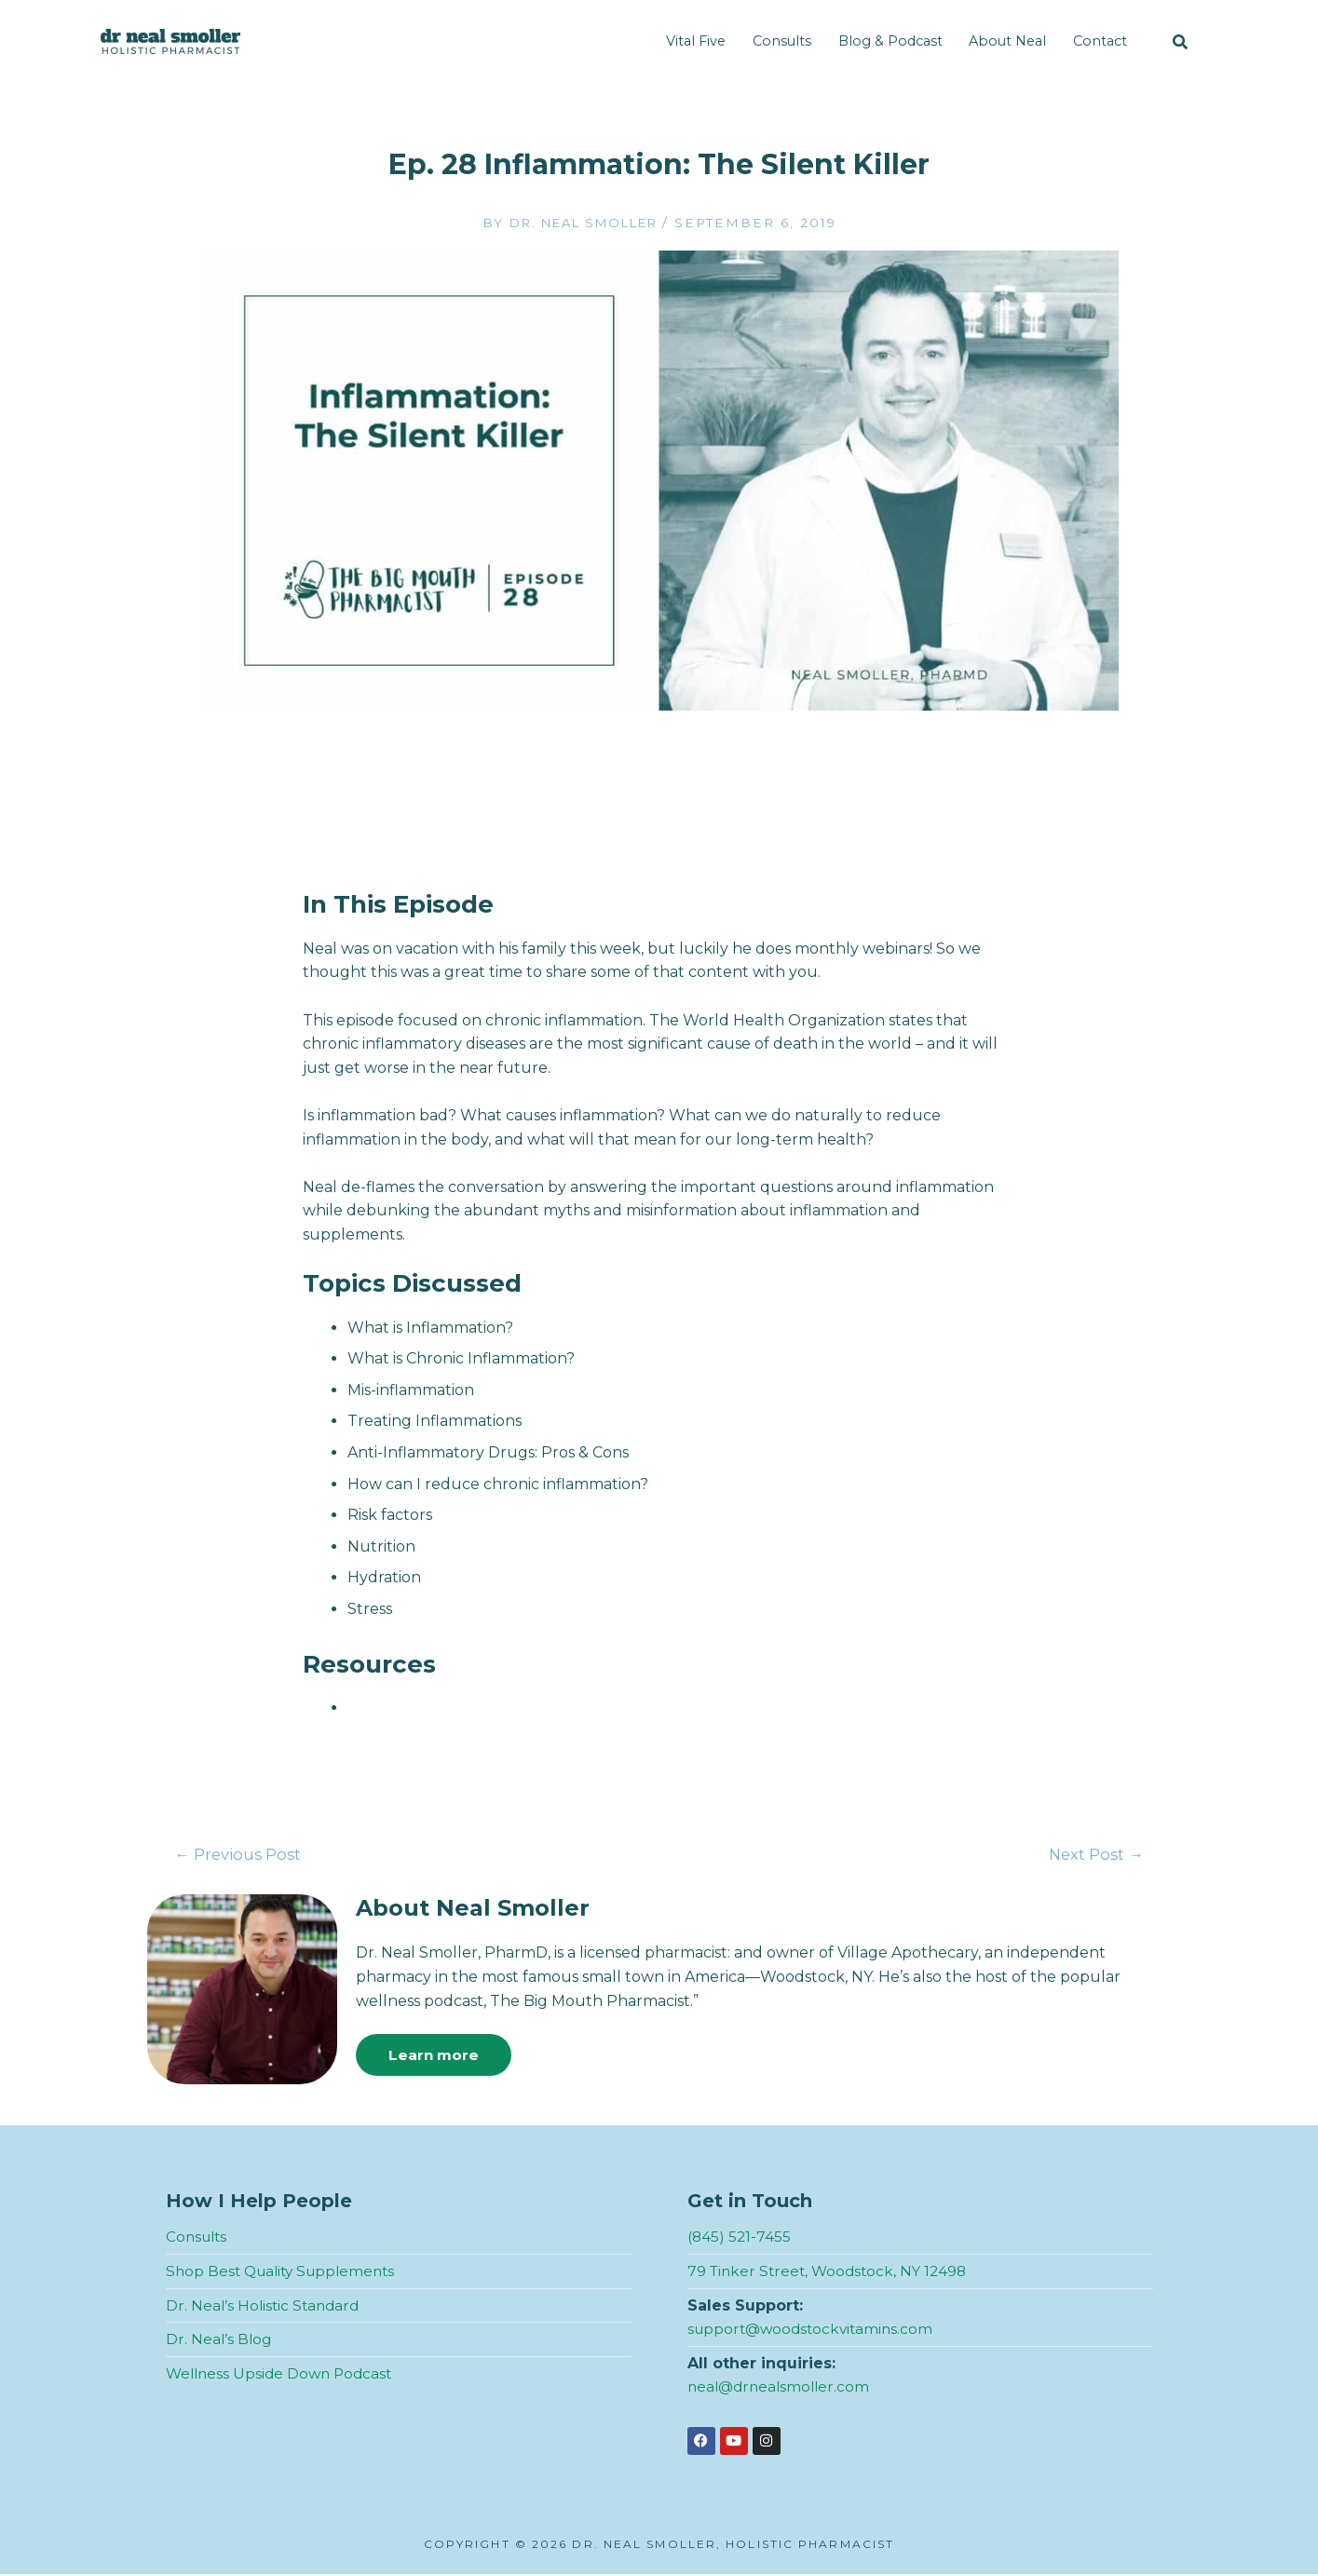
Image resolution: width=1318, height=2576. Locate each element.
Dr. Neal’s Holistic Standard (265, 2306)
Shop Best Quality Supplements (286, 2273)
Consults (782, 41)
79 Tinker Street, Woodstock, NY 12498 (831, 2273)
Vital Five (696, 41)
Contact (1100, 41)
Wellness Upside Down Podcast (283, 2374)
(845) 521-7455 (740, 2238)
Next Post (1094, 1854)
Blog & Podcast (890, 41)
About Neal (1007, 41)
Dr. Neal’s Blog (220, 2341)
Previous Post (240, 1854)
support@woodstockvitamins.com (814, 2330)
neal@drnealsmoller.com (781, 2388)
